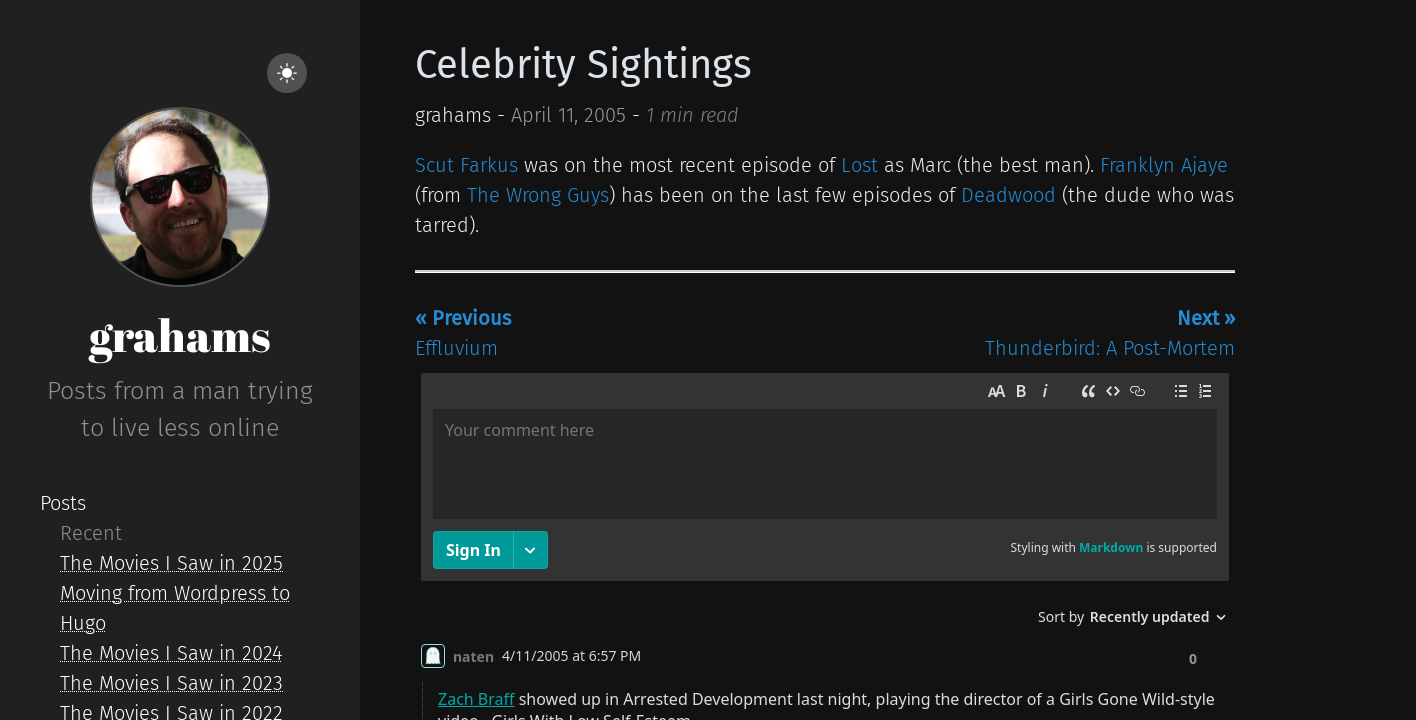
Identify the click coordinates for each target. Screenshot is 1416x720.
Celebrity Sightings (583, 65)
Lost (859, 165)
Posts (63, 503)
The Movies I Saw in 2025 (171, 563)
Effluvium (463, 333)
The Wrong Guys (538, 195)
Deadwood (1008, 195)
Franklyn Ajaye (1164, 165)
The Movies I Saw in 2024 (171, 653)
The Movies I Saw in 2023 (171, 683)
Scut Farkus (466, 165)
